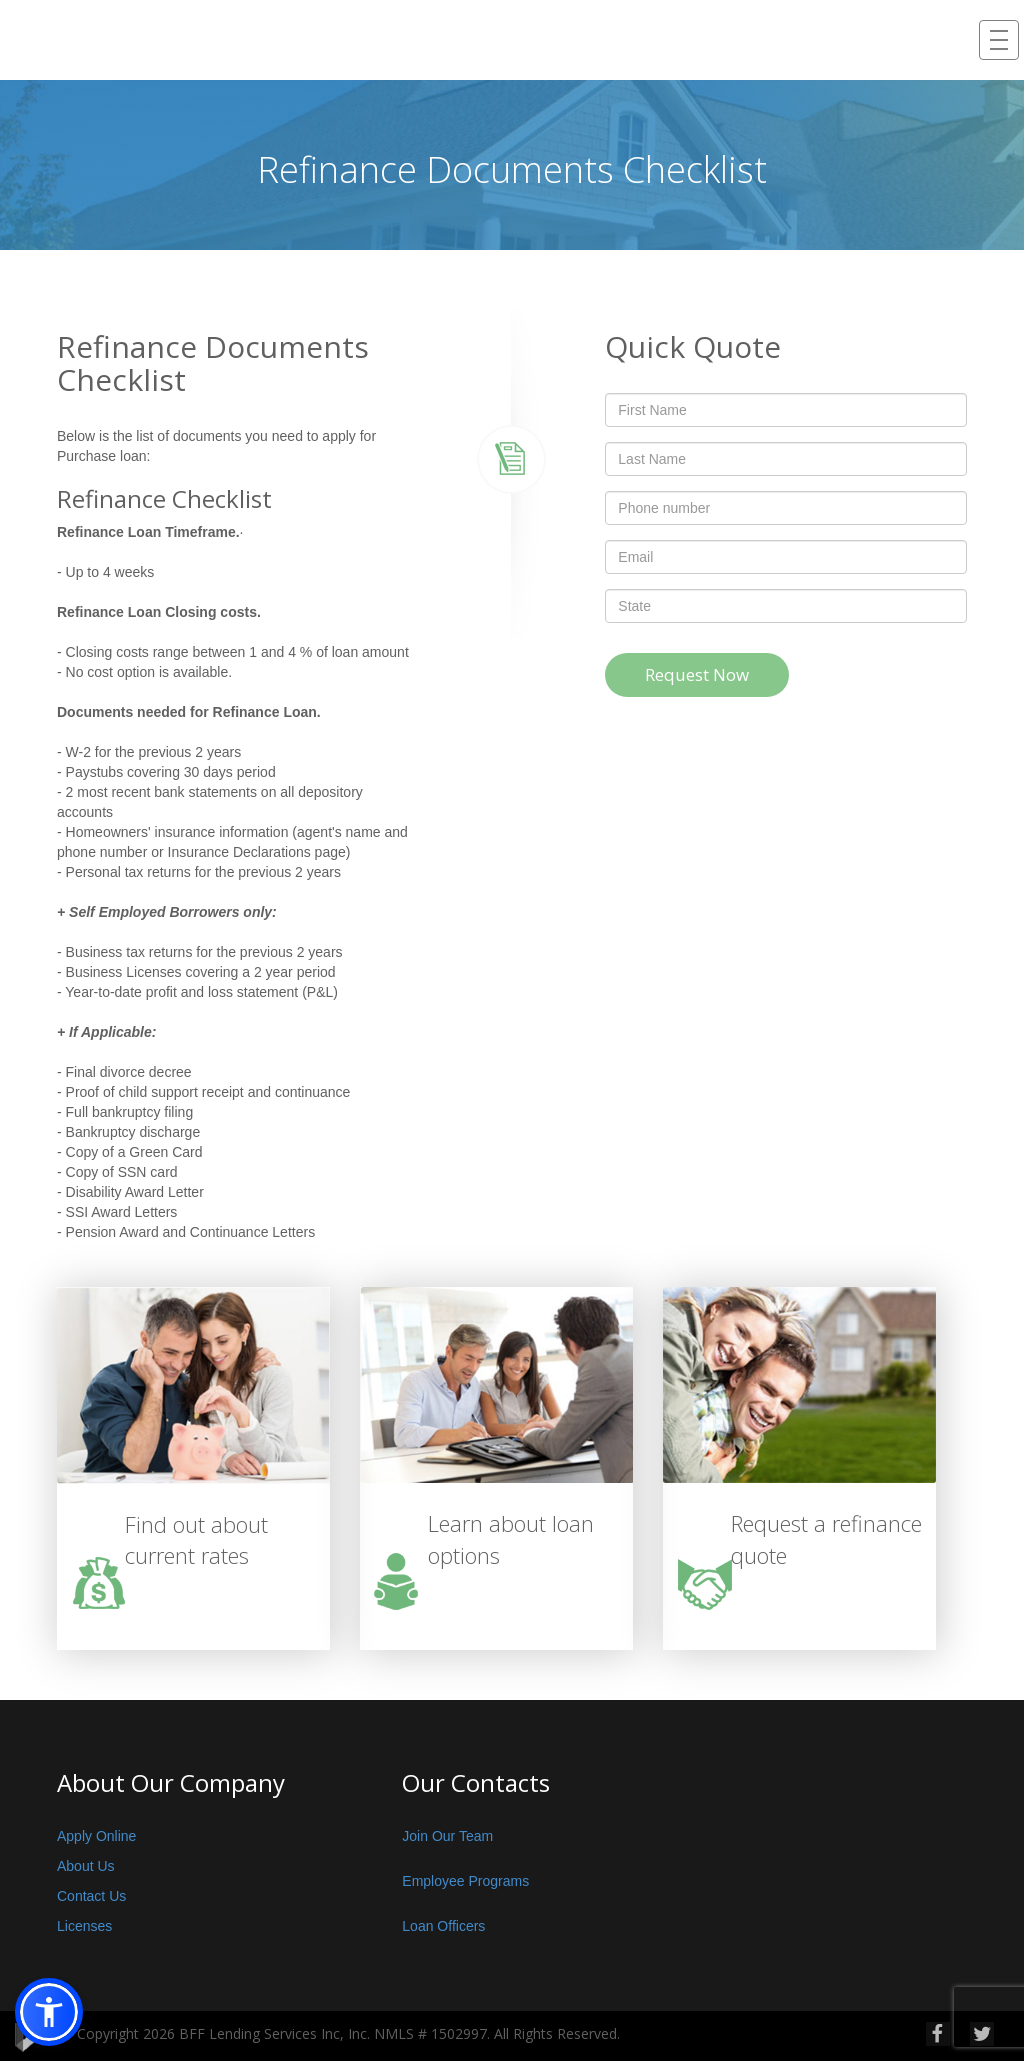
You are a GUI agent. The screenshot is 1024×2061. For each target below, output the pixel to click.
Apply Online (96, 1836)
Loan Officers (443, 1926)
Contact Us (91, 1896)
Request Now (697, 674)
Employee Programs (465, 1881)
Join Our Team (447, 1836)
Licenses (84, 1926)
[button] (49, 2012)
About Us (86, 1866)
